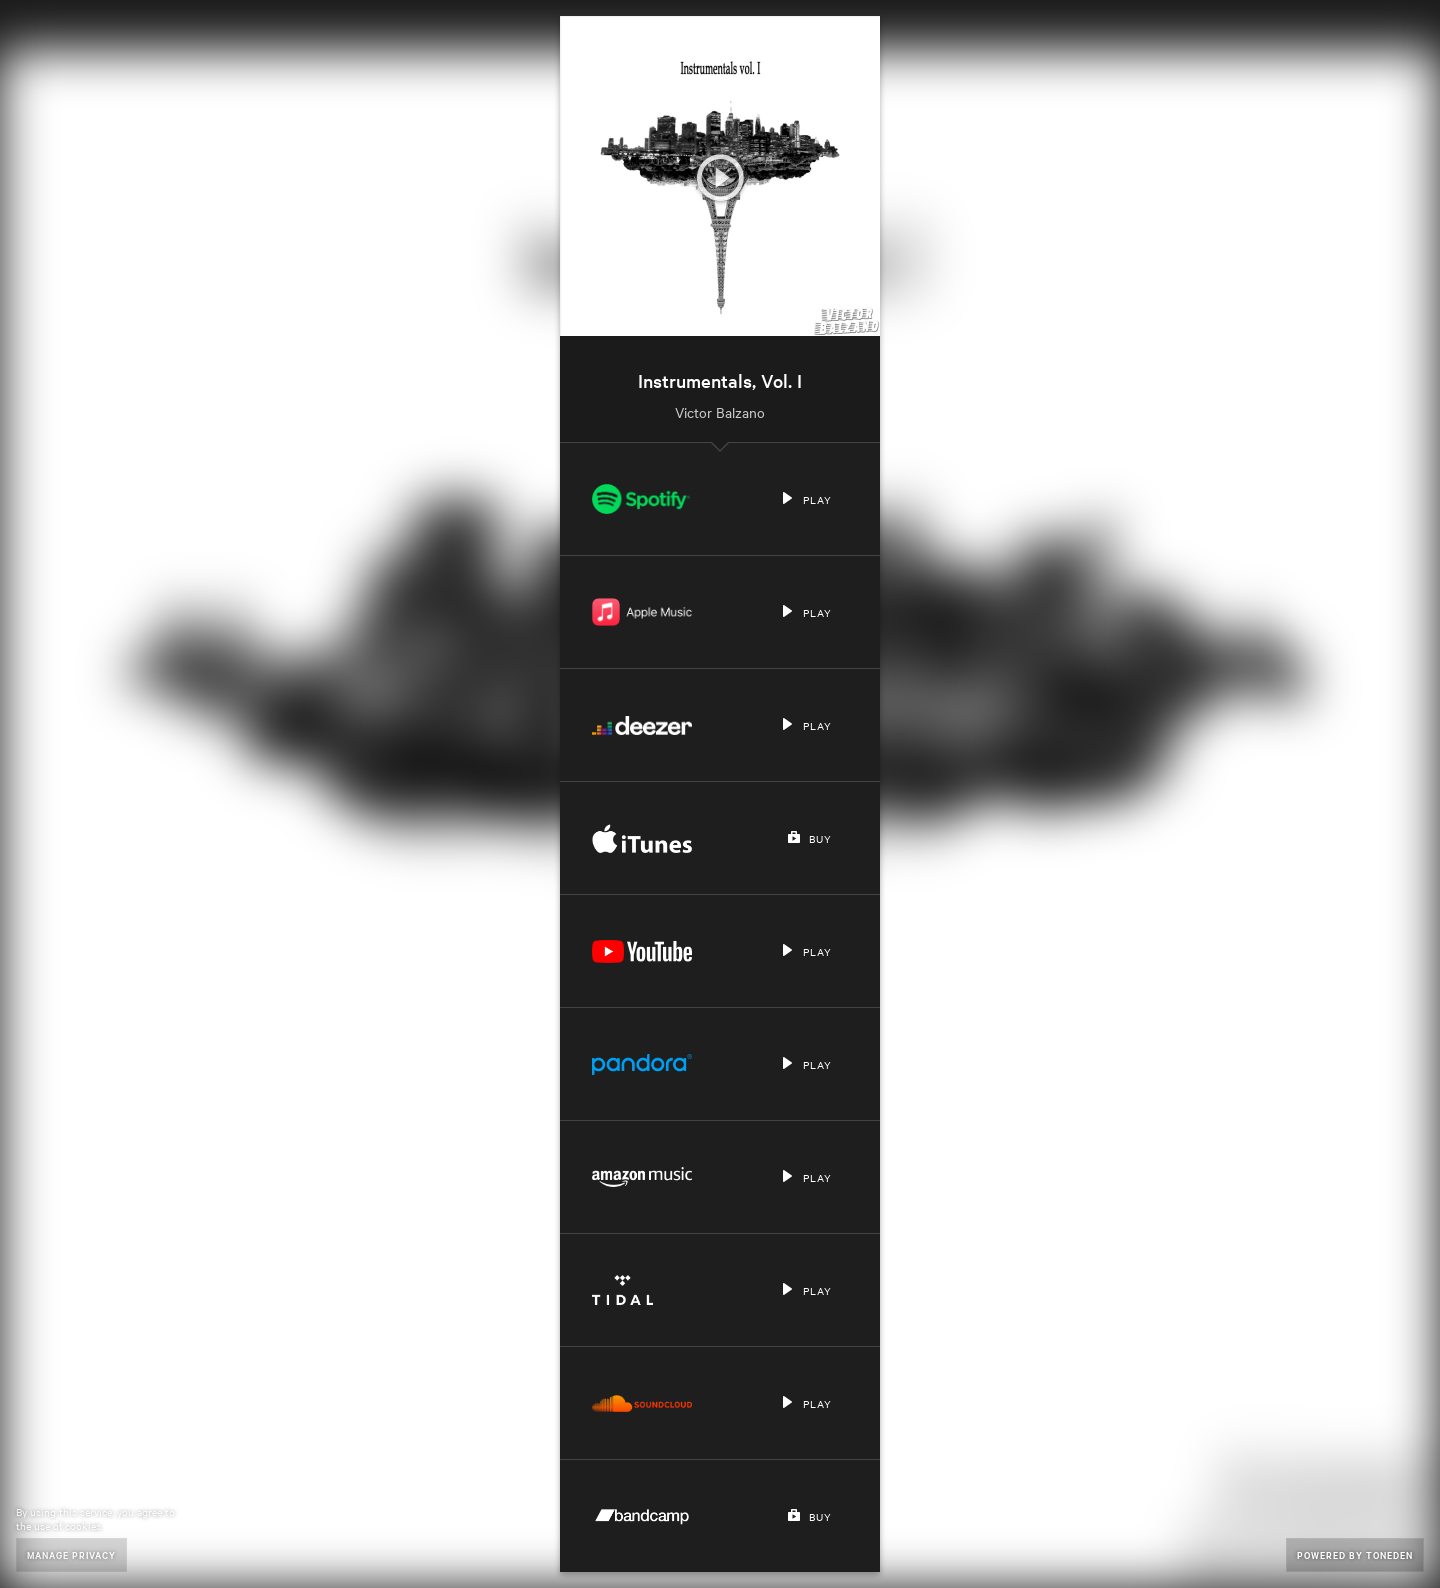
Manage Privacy (71, 1554)
